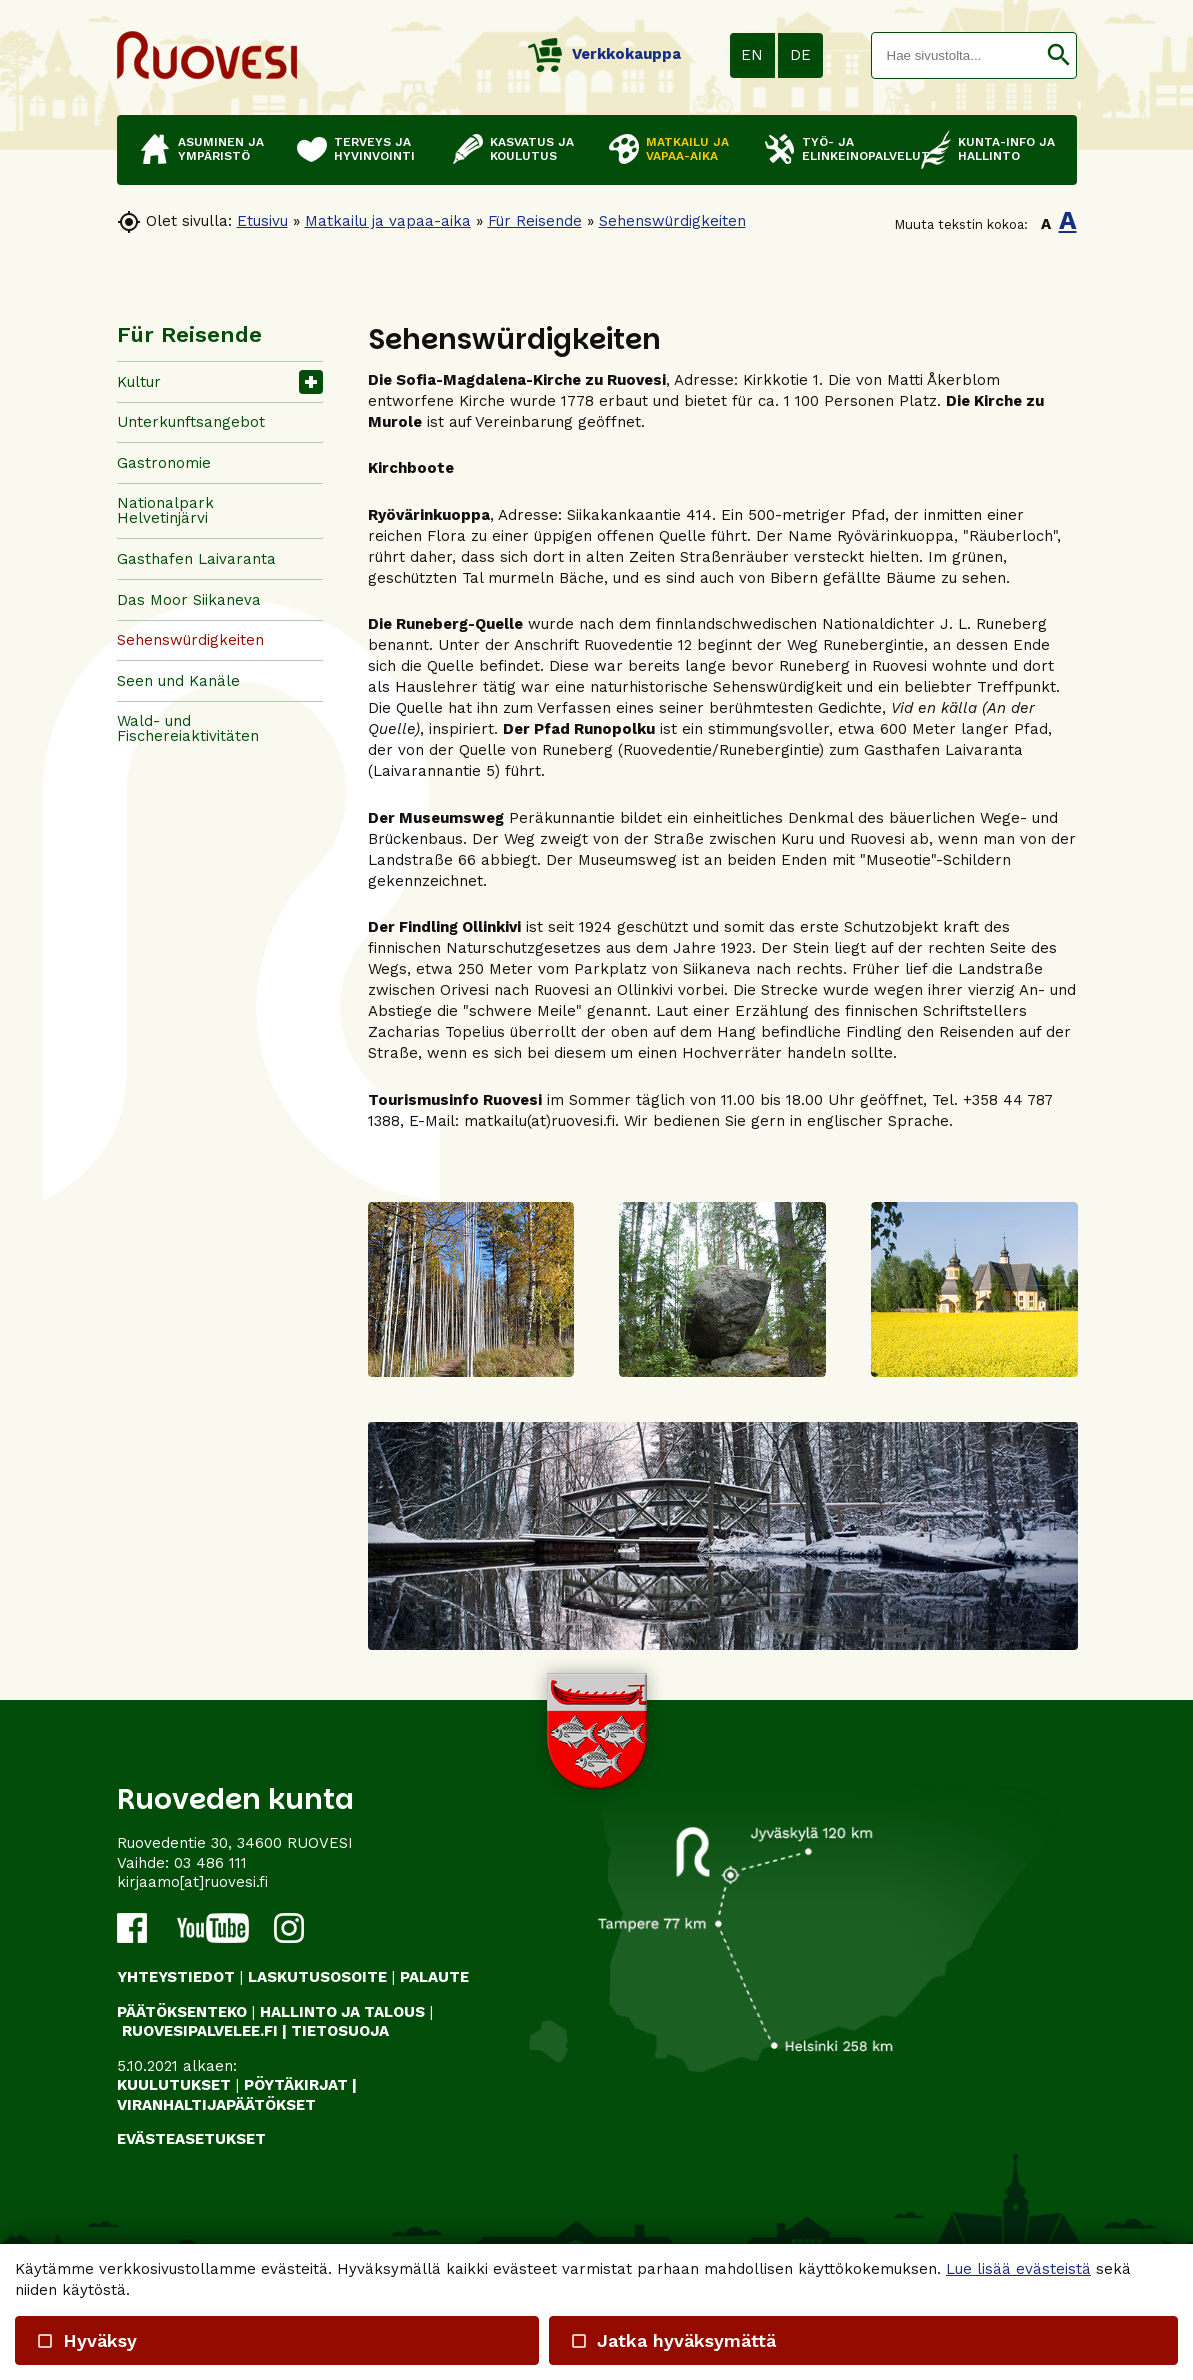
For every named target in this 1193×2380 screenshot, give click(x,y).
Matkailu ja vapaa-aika (388, 221)
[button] (1058, 55)
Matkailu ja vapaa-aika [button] (687, 149)
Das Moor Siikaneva (189, 600)
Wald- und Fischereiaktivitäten (188, 728)
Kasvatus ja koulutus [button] (532, 149)
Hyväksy (86, 2340)
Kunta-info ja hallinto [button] (1006, 149)
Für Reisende (535, 221)
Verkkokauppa (604, 54)
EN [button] (752, 55)
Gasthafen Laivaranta (196, 559)
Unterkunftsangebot (191, 422)
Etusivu (262, 221)
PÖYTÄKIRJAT (296, 2085)
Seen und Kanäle (178, 681)
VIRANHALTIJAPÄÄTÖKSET (216, 2105)
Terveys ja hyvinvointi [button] (374, 149)
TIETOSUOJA (340, 2031)
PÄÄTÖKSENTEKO (182, 2012)
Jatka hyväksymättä (673, 2340)
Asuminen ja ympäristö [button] (221, 149)
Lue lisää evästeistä (1018, 2269)
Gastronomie (164, 463)
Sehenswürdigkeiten (672, 221)
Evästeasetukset (191, 2139)
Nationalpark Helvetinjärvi (165, 510)
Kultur (139, 382)
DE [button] (800, 55)
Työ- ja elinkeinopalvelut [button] (851, 149)
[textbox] (956, 55)
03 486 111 (210, 1863)
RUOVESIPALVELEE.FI (200, 2031)
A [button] (1046, 224)
